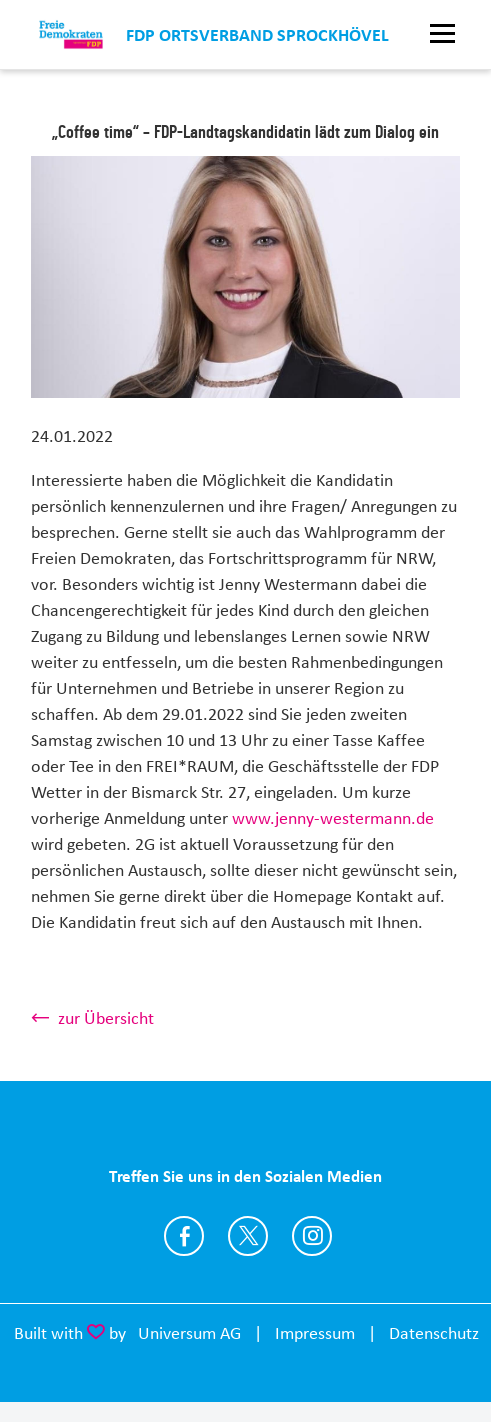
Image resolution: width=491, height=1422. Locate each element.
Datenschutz (434, 1333)
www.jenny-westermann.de (333, 818)
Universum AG (189, 1333)
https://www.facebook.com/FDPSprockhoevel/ (184, 1236)
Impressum (315, 1333)
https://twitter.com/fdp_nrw (248, 1236)
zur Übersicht (106, 1018)
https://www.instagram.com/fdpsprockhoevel (312, 1236)
